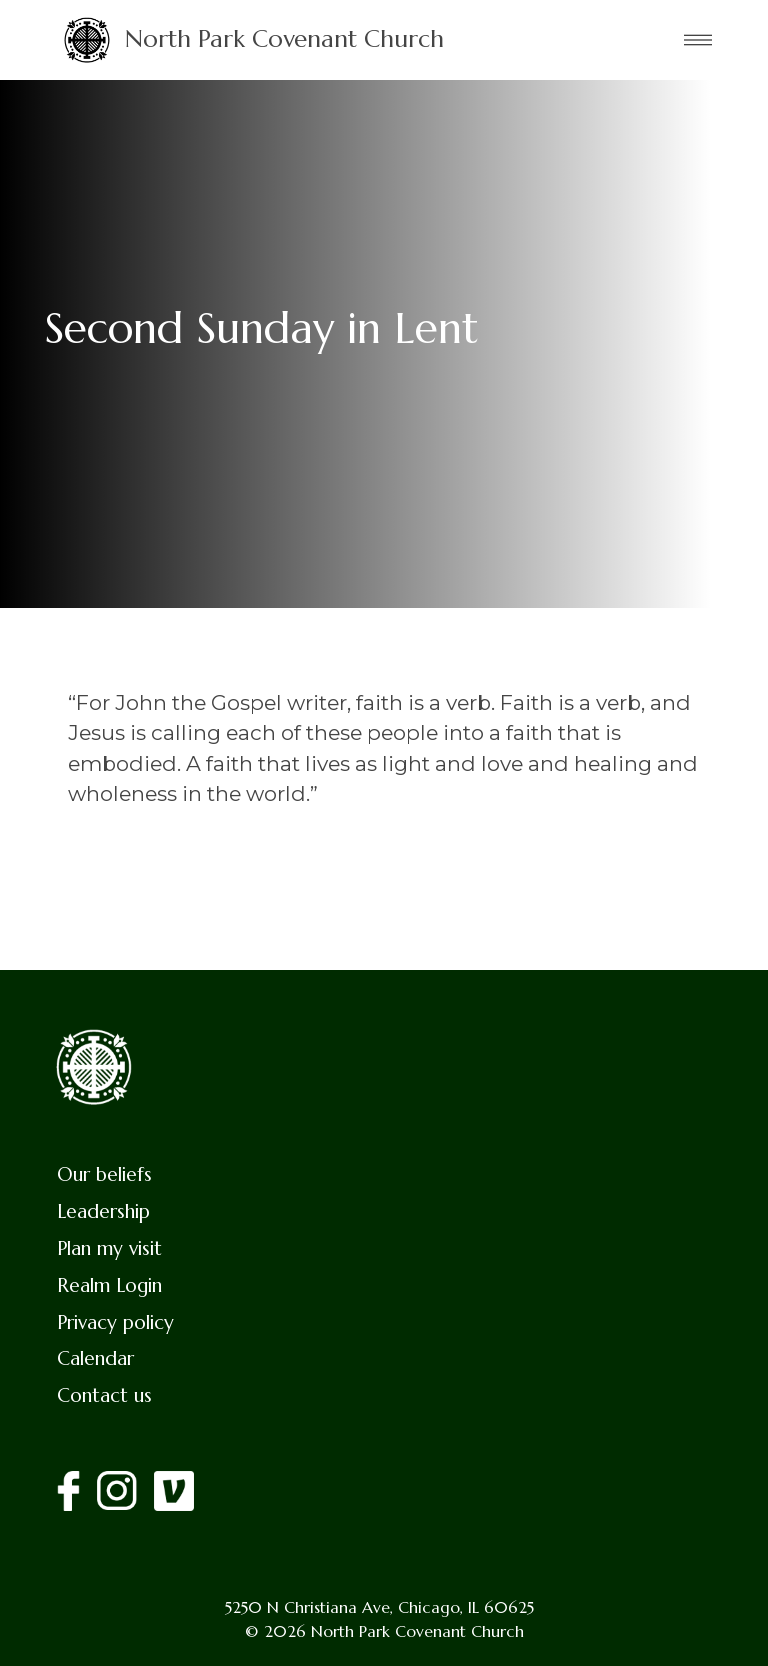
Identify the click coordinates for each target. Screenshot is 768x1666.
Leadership (103, 1211)
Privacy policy (115, 1322)
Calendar (95, 1358)
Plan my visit (109, 1248)
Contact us (104, 1395)
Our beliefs (104, 1174)
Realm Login (109, 1285)
